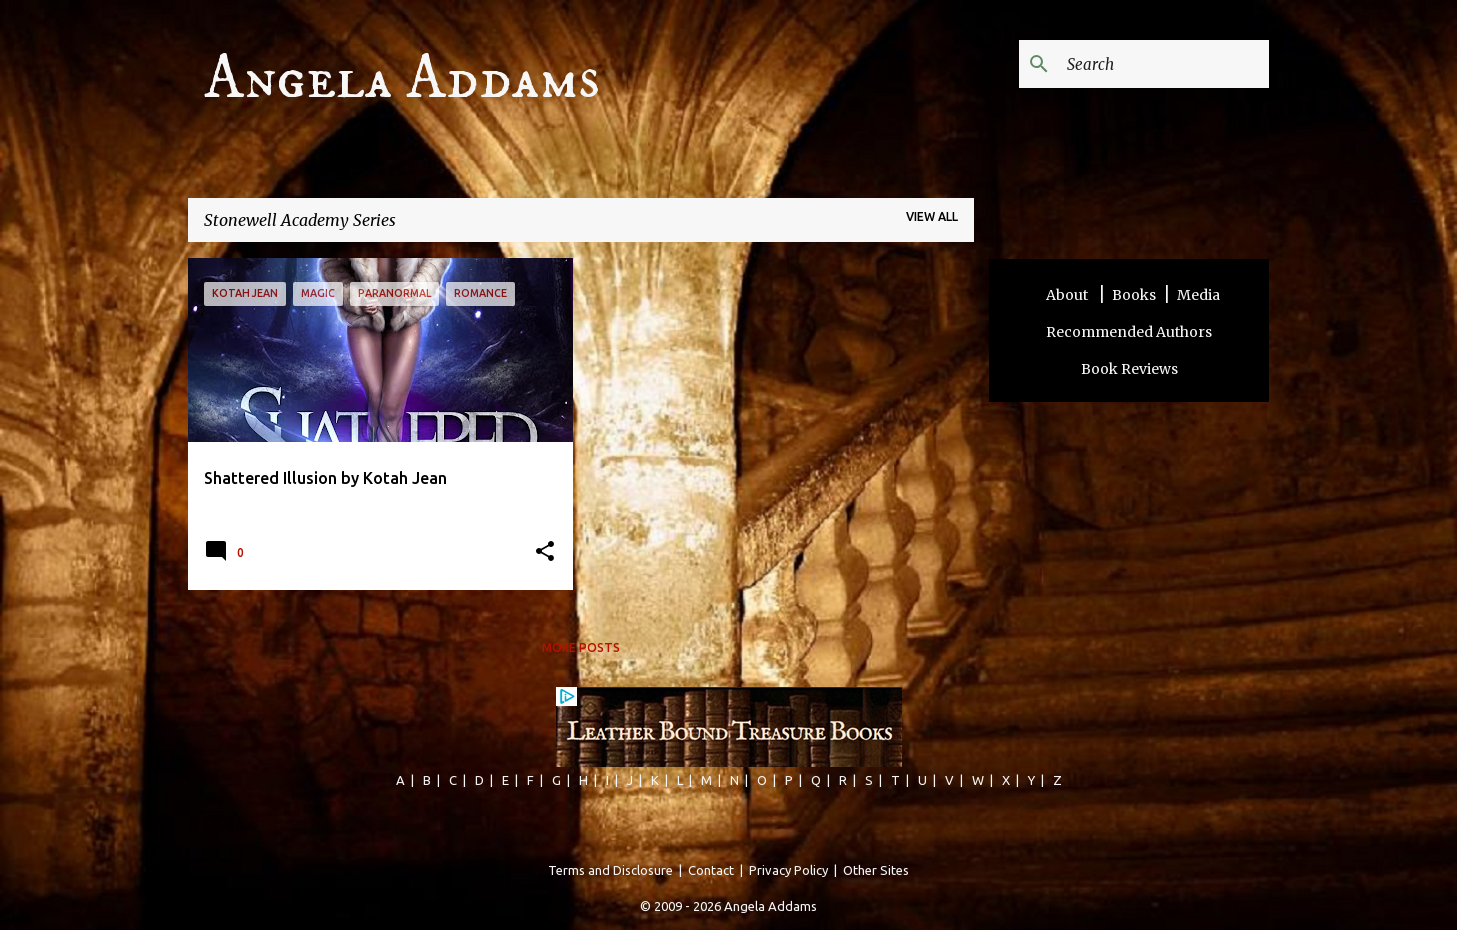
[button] (545, 552)
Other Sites (876, 870)
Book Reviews (1129, 369)
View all (932, 216)
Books (1134, 295)
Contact (711, 870)
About (1068, 295)
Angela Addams (402, 79)
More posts (581, 647)
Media (1198, 295)
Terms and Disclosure (610, 870)
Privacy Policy (788, 870)
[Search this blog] (1164, 64)
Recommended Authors (1129, 332)
